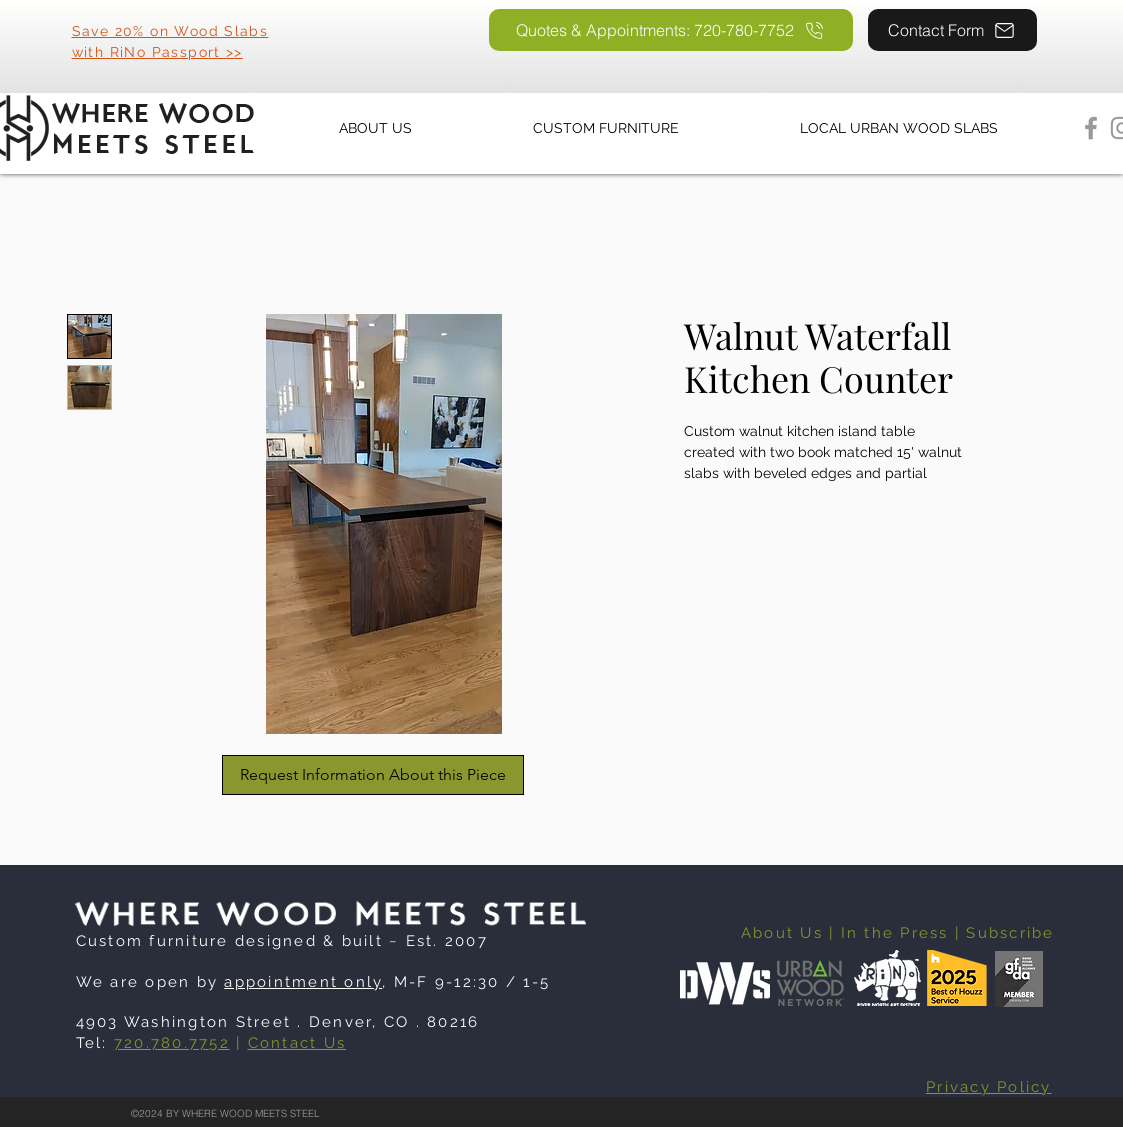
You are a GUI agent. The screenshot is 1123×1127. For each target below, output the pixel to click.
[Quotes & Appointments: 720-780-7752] (671, 30)
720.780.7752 (172, 1043)
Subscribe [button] (1010, 933)
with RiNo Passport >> (157, 52)
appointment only (303, 982)
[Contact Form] (952, 30)
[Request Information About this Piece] (373, 775)
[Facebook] (1091, 128)
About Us (782, 933)
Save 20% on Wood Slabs (170, 31)
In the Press (895, 933)
